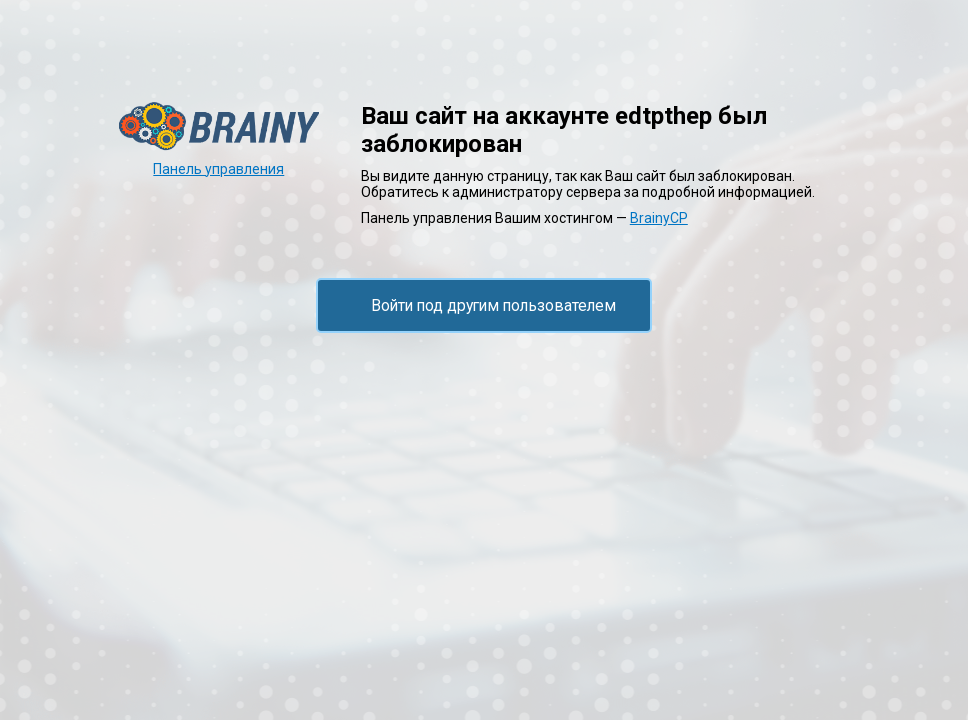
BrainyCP (659, 218)
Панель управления (218, 169)
